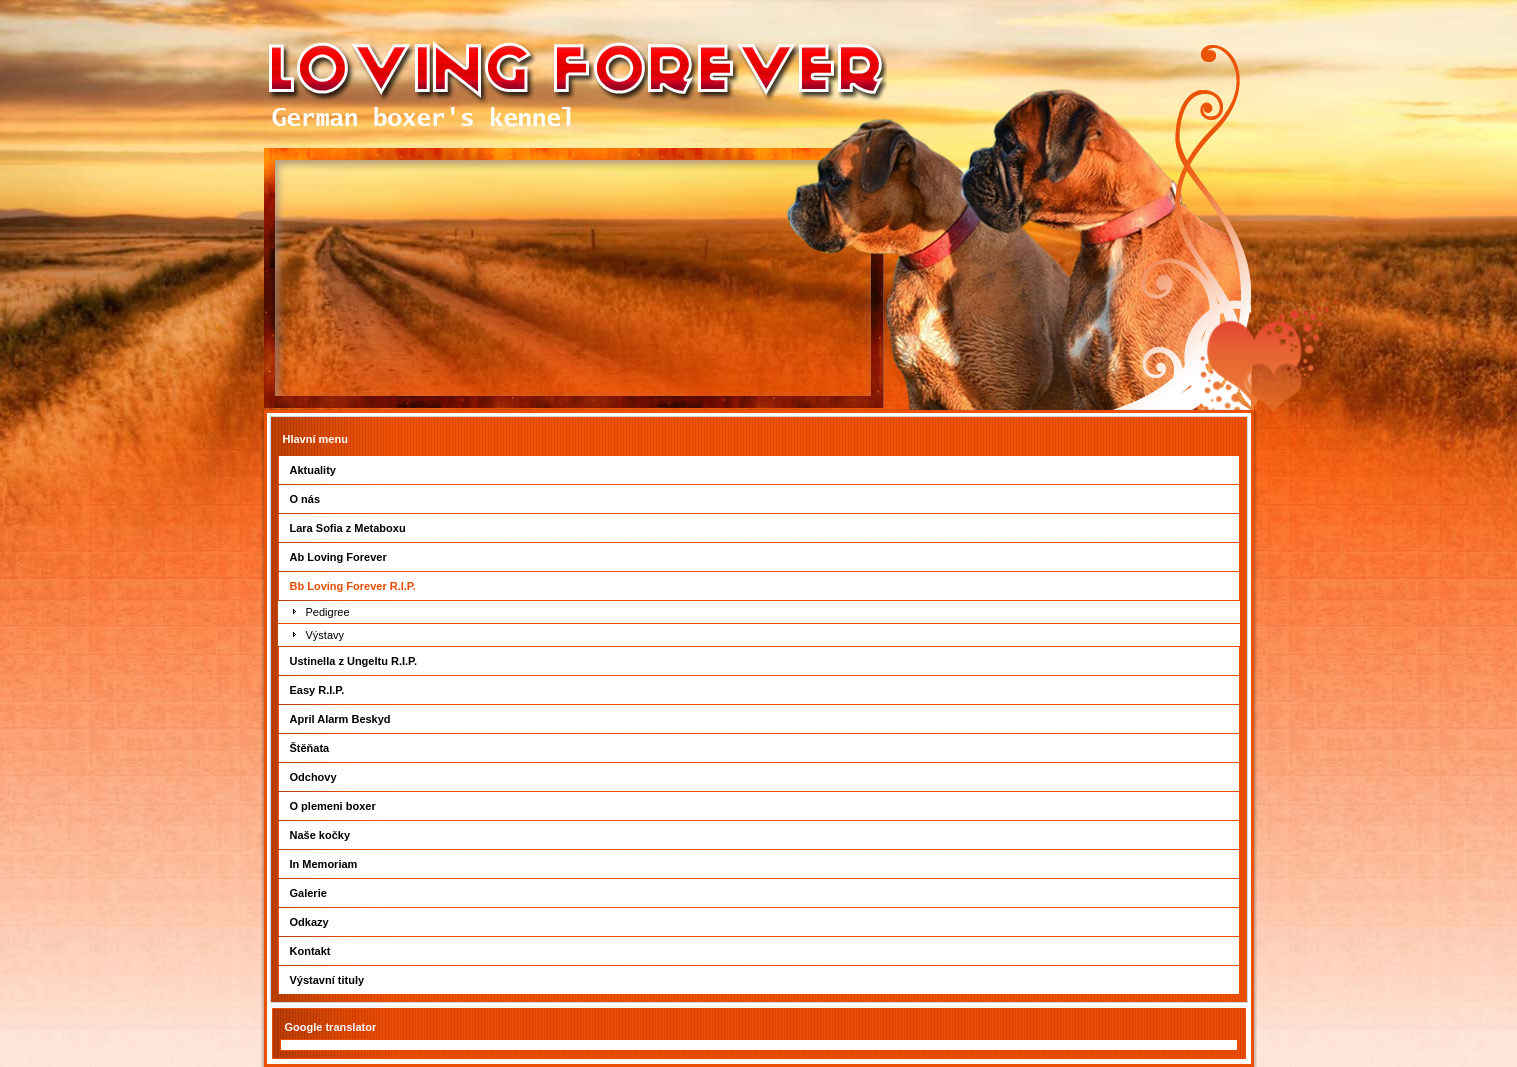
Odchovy (313, 777)
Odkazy (309, 922)
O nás (305, 499)
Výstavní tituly (327, 980)
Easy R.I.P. (317, 690)
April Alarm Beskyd (340, 719)
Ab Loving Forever (338, 557)
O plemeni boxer (333, 806)
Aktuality (313, 470)
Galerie (308, 893)
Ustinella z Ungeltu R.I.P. (354, 661)
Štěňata (310, 748)
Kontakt (310, 951)
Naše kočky (320, 835)
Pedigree (328, 612)
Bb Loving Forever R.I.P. (353, 586)
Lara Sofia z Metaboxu (348, 528)
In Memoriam (324, 864)
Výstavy (325, 635)
